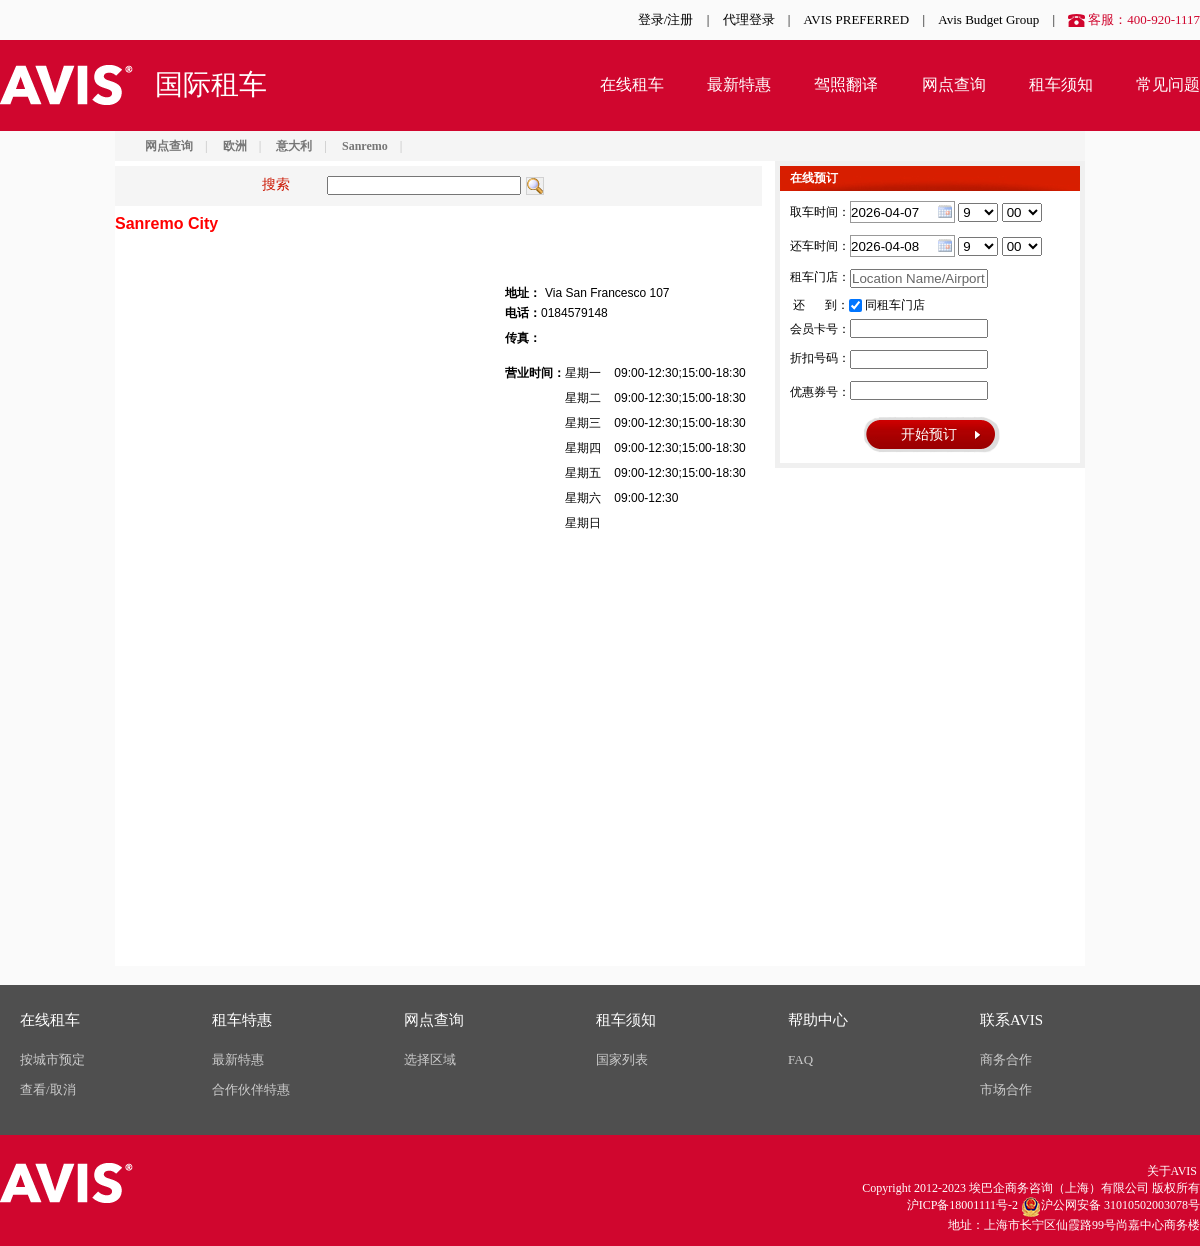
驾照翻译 (846, 84)
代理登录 (749, 19)
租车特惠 (242, 1020)
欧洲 (235, 146)
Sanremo (365, 146)
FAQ (800, 1059)
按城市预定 (52, 1059)
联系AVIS (1011, 1020)
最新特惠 (739, 84)
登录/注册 (666, 19)
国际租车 (211, 84)
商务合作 (1006, 1059)
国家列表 (622, 1059)
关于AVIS (1172, 1171)
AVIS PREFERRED (857, 19)
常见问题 (1168, 84)
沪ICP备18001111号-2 (962, 1205)
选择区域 (430, 1059)
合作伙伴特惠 (251, 1089)
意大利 (294, 146)
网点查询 (954, 84)
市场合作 (1006, 1089)
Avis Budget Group (988, 19)
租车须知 (1061, 84)
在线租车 (632, 84)
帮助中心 (818, 1020)
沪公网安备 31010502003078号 (1110, 1207)
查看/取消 (48, 1089)
